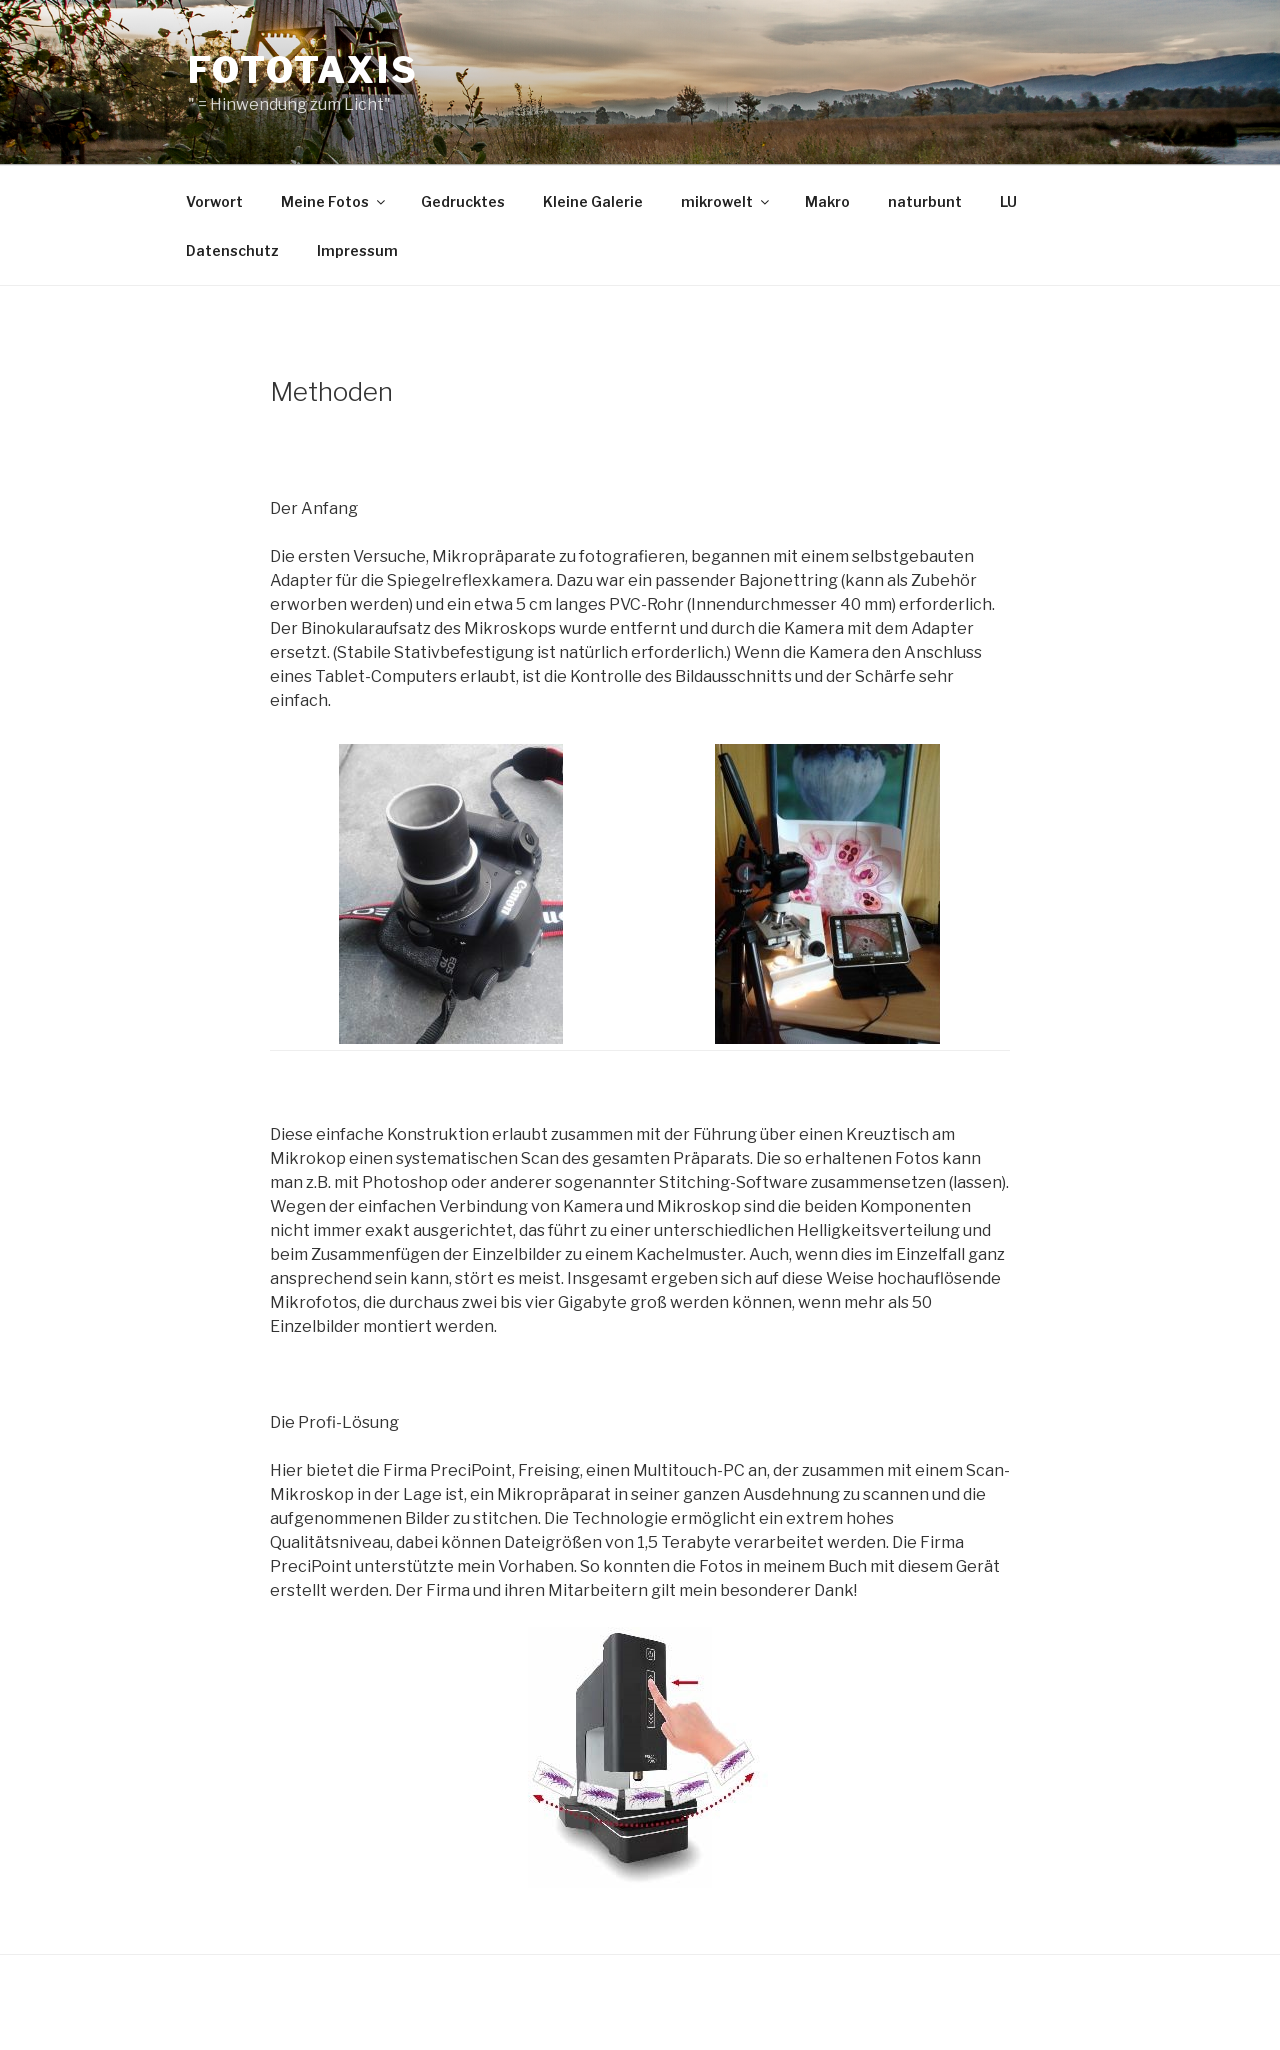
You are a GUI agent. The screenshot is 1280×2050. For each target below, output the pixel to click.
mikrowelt (726, 201)
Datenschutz (232, 250)
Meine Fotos (334, 201)
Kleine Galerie (593, 201)
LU (1008, 201)
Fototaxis (303, 70)
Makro (827, 201)
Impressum (357, 250)
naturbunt (925, 201)
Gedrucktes (463, 201)
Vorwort (214, 201)
